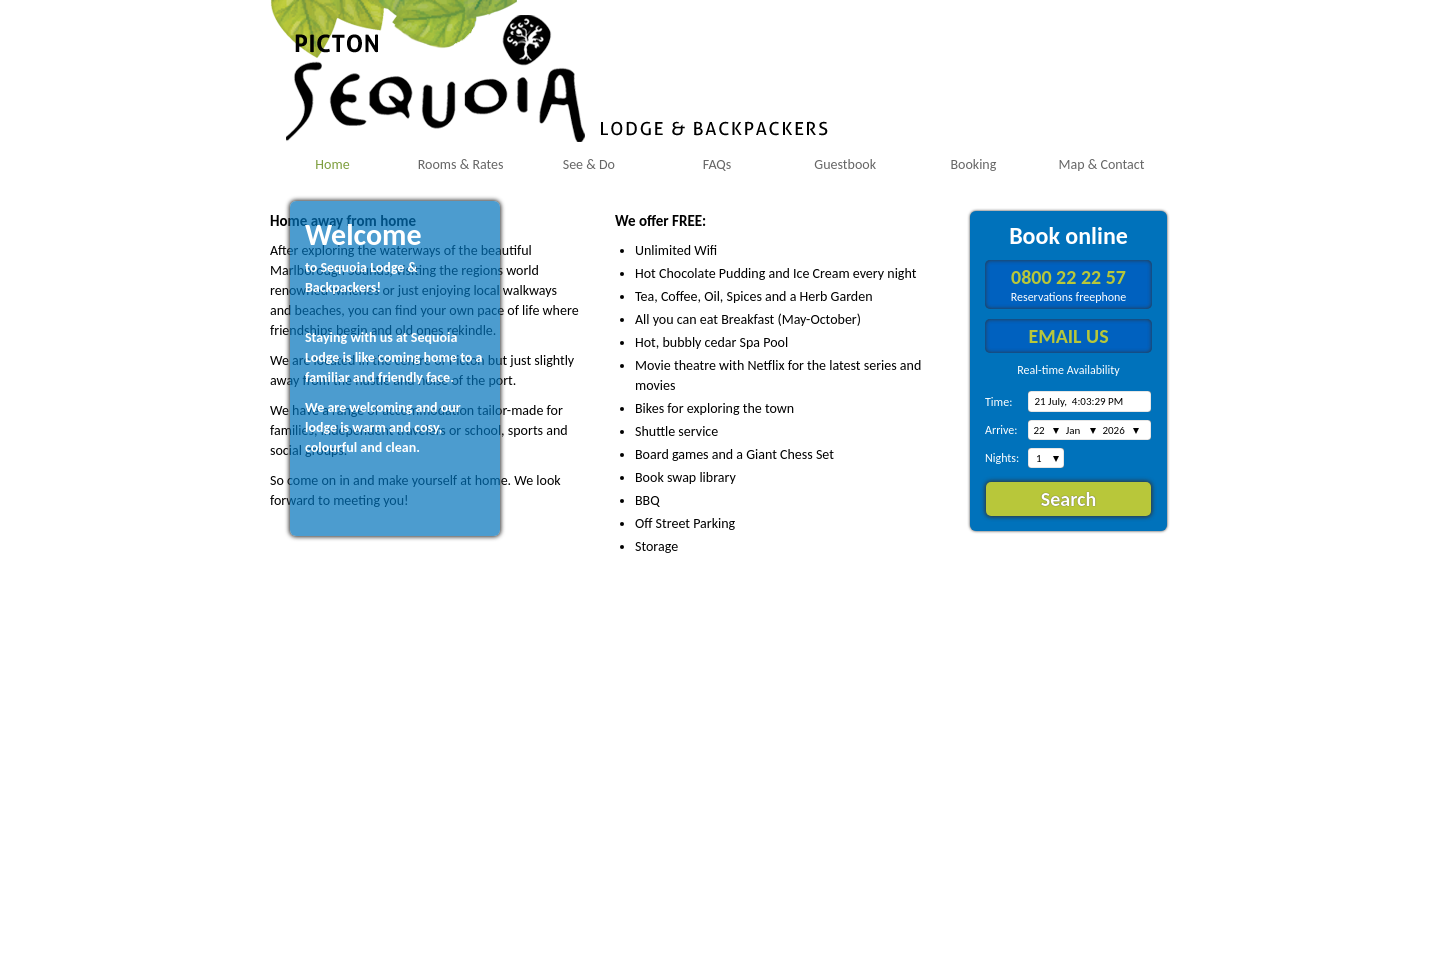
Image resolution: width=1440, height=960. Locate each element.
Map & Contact (1102, 164)
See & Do (589, 164)
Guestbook (845, 164)
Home (332, 164)
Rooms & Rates (461, 164)
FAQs (717, 164)
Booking (973, 164)
